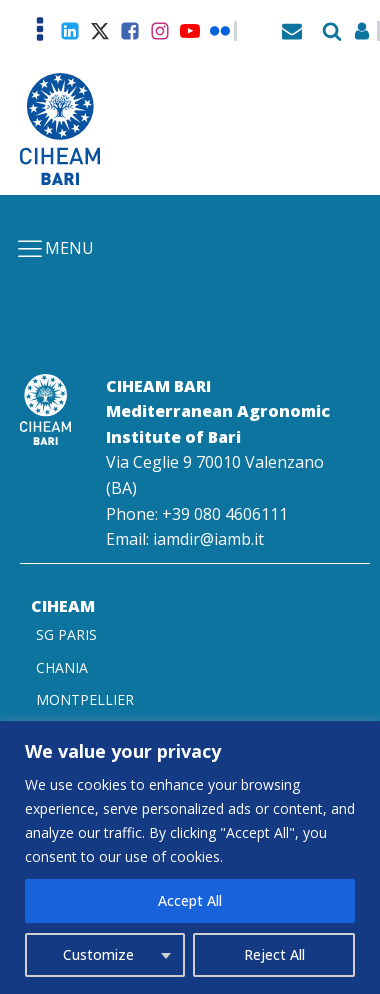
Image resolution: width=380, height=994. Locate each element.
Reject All (274, 954)
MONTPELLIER (85, 699)
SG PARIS (66, 634)
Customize (98, 954)
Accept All (190, 900)
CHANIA (62, 667)
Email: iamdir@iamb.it (185, 539)
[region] (190, 857)
